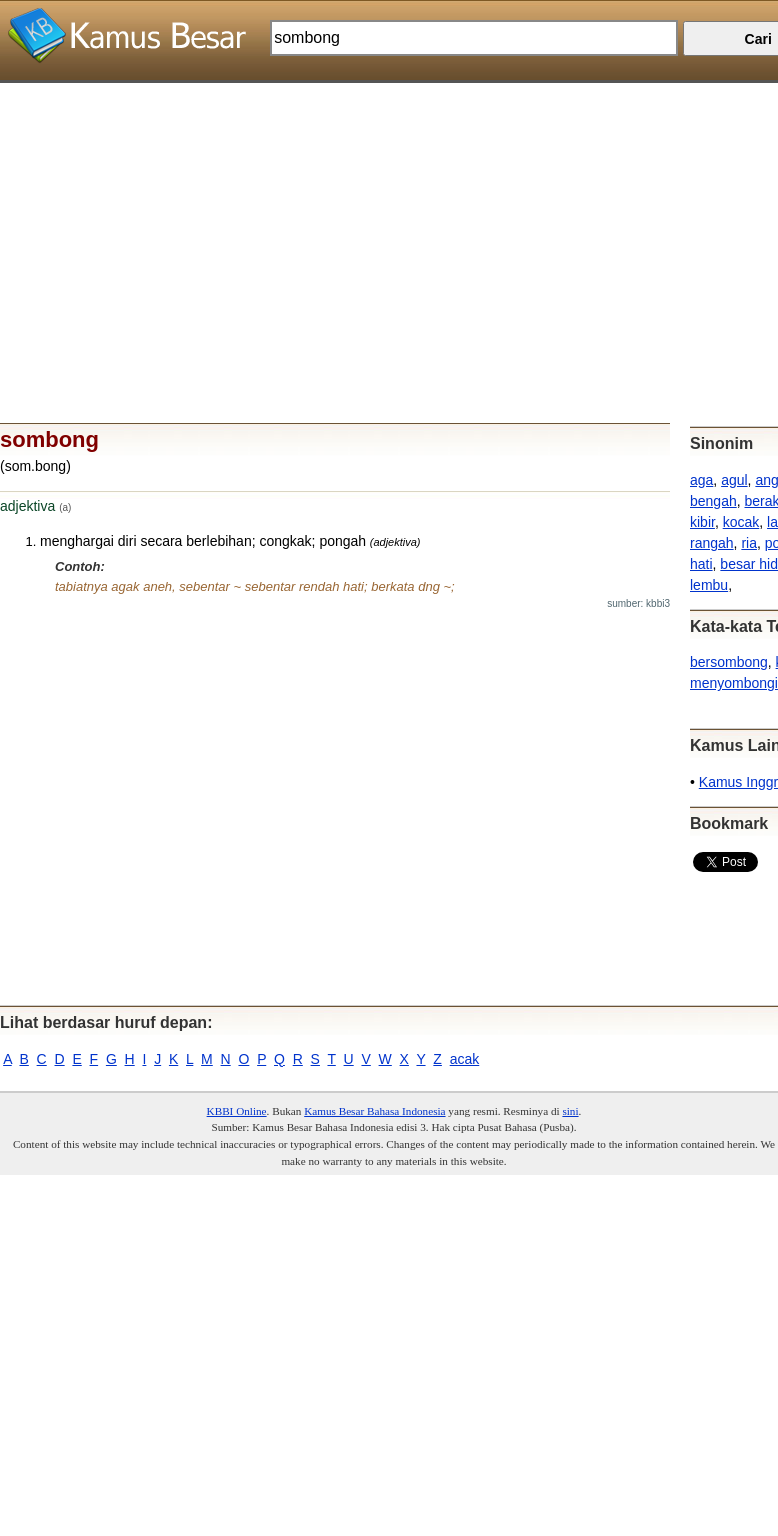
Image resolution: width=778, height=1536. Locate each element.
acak (465, 1059)
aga (701, 480)
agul (734, 480)
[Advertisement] (381, 223)
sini (570, 1111)
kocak (741, 522)
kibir (702, 522)
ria (749, 543)
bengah (713, 501)
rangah (712, 543)
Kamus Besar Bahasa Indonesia (374, 1111)
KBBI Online (237, 1111)
